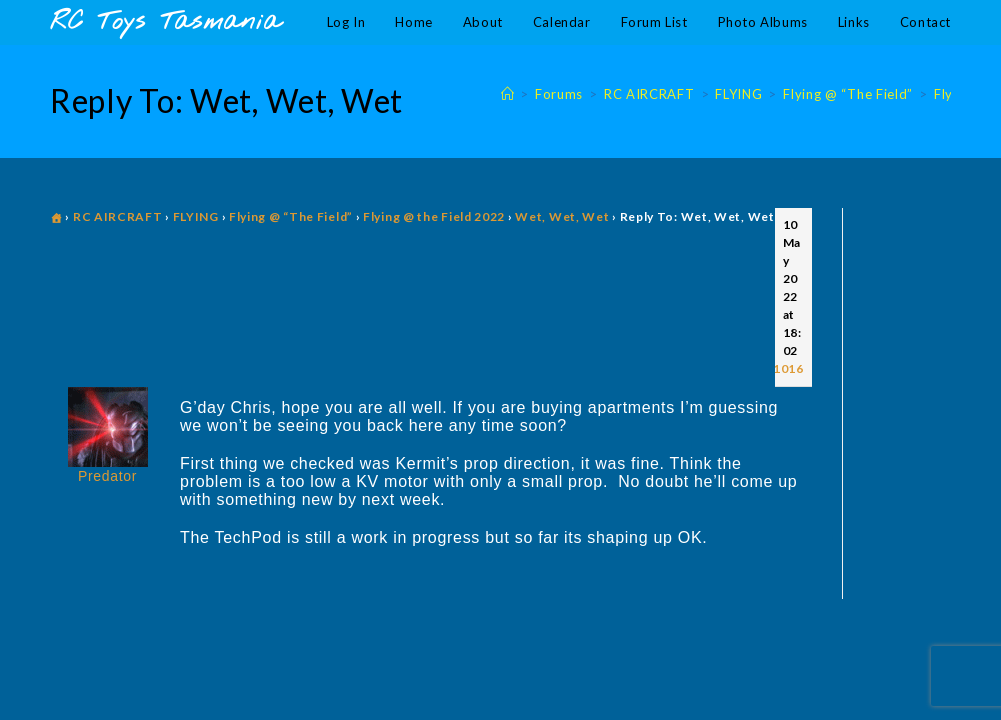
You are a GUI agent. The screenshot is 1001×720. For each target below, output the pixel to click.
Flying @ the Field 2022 (434, 216)
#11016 (781, 368)
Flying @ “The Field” (291, 216)
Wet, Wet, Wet (562, 216)
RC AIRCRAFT (118, 216)
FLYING (196, 216)
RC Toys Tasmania (165, 22)
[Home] (508, 94)
